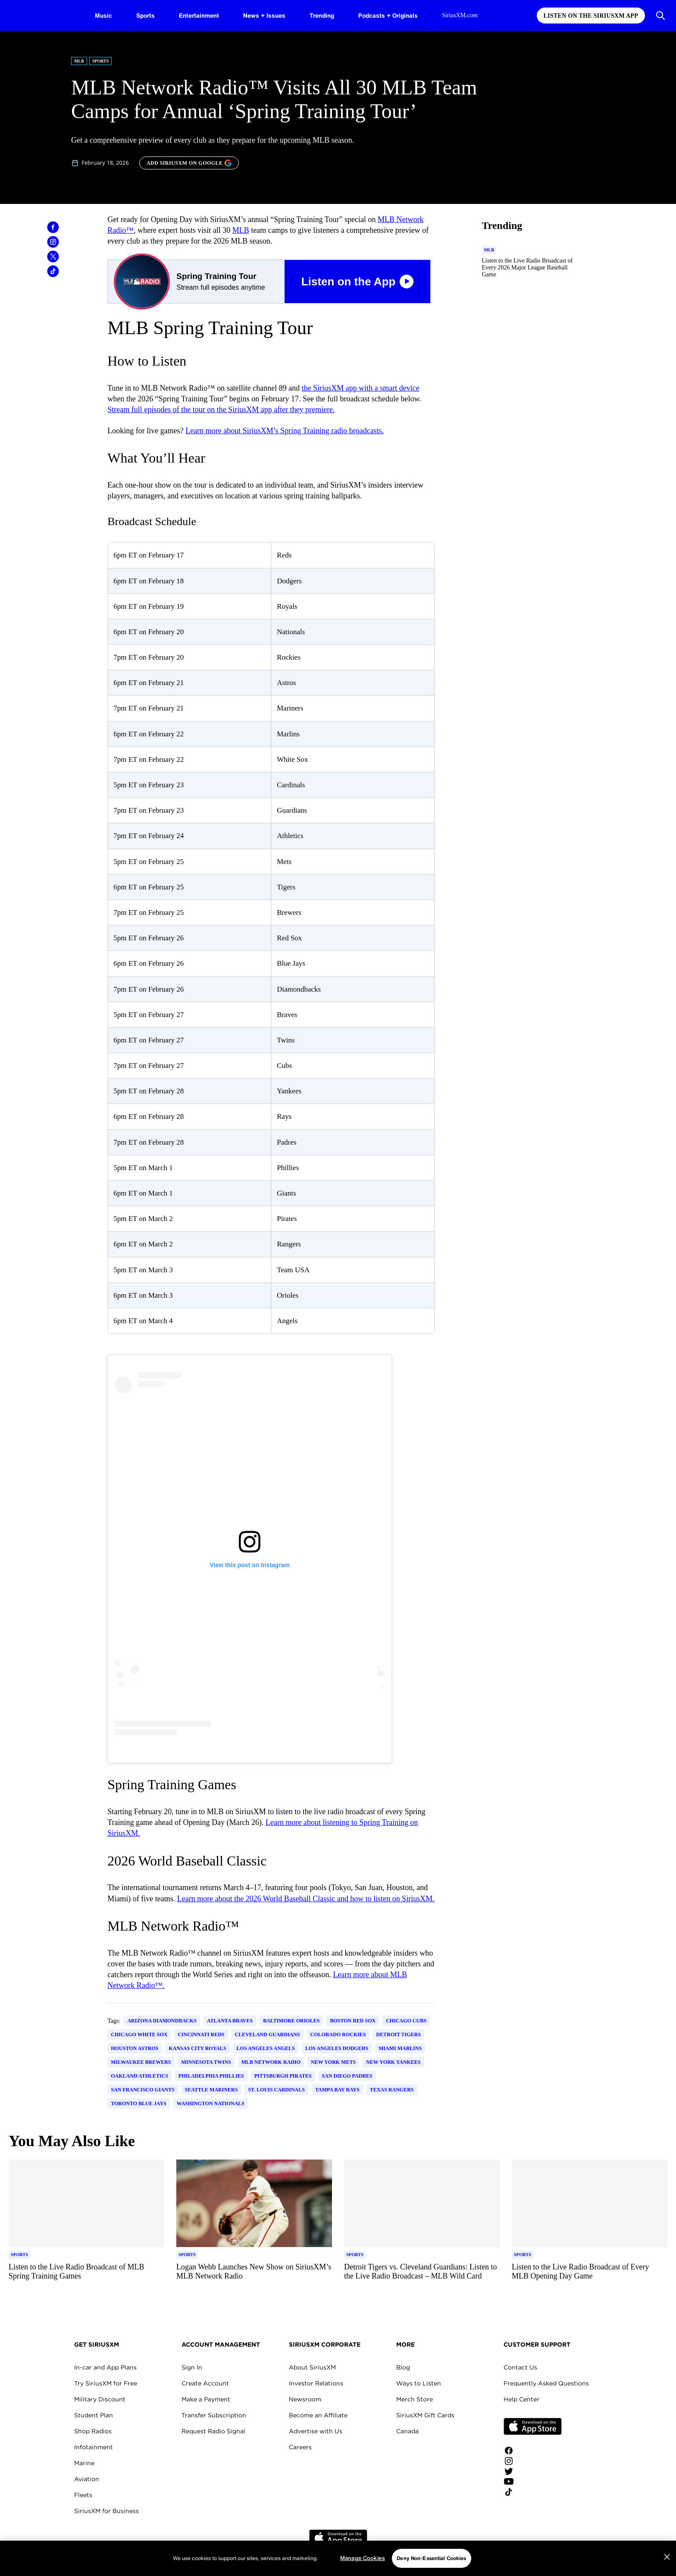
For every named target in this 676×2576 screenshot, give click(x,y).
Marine (84, 2463)
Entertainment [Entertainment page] (199, 15)
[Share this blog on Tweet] (53, 256)
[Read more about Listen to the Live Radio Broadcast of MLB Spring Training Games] (86, 2276)
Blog (403, 2367)
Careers (300, 2447)
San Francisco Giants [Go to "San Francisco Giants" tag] (142, 2090)
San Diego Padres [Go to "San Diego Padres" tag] (347, 2076)
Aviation (86, 2479)
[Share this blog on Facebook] (53, 227)
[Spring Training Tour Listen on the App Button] (271, 282)
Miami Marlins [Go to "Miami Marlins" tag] (400, 2048)
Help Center (521, 2399)
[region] (338, 2558)
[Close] (667, 2557)
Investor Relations (316, 2383)
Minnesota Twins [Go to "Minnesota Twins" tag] (206, 2062)
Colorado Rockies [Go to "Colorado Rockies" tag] (338, 2034)
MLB (240, 230)
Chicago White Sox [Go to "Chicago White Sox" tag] (139, 2034)
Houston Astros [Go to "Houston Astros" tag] (134, 2048)
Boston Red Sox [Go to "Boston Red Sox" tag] (353, 2021)
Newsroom (305, 2399)
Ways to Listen (418, 2383)
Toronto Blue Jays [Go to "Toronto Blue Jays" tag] (138, 2103)
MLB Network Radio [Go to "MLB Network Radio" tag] (270, 2062)
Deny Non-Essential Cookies (431, 2558)
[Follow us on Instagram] (533, 2461)
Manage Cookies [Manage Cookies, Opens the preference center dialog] (362, 2558)
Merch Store (414, 2399)
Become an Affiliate (318, 2415)
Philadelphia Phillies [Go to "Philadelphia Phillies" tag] (211, 2076)
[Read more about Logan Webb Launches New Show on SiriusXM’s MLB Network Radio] (254, 2276)
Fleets (83, 2494)
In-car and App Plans (105, 2367)
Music (103, 15)
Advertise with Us (315, 2431)
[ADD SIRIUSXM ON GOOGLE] (189, 163)
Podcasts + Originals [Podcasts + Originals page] (388, 15)
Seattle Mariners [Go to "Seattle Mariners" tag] (211, 2090)
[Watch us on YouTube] (533, 2481)
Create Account (205, 2383)
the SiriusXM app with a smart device (360, 388)
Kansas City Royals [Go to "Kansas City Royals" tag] (197, 2048)
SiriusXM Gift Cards (425, 2415)
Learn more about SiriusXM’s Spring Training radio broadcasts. (284, 430)
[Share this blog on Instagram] (53, 242)
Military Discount (99, 2399)
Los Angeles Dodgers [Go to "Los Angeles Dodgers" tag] (336, 2048)
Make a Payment (206, 2399)
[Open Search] (660, 15)
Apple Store (533, 2426)
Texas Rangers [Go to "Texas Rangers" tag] (392, 2090)
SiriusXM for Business (106, 2510)
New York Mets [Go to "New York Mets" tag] (333, 2062)
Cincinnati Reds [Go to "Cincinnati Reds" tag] (201, 2034)
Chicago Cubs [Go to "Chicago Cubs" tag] (406, 2021)
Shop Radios (93, 2431)
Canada (407, 2431)
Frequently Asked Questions (546, 2383)
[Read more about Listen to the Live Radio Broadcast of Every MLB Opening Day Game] (589, 2276)
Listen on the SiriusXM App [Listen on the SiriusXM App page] (591, 16)
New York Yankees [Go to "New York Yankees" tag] (393, 2062)
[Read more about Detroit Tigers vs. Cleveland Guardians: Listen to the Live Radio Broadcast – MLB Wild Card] (422, 2276)
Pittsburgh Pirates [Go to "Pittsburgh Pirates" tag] (283, 2076)
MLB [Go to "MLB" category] (79, 61)
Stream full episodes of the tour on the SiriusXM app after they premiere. (221, 409)
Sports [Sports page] (145, 15)
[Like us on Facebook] (533, 2450)
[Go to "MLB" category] (489, 250)
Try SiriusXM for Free (105, 2383)
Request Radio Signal (213, 2431)
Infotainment (93, 2447)
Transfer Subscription (214, 2415)
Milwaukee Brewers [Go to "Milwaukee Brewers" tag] (141, 2062)
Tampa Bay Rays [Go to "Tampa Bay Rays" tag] (337, 2090)
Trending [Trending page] (322, 15)
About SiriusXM (312, 2367)
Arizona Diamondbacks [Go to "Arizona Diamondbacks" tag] (161, 2021)
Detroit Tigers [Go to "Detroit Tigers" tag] (398, 2034)
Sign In (192, 2367)
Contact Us (520, 2367)
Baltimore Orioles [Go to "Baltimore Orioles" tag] (291, 2021)
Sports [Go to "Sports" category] (100, 61)
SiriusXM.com (460, 15)
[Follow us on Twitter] (533, 2471)
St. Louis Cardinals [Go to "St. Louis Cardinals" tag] (276, 2090)
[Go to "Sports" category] (19, 2254)
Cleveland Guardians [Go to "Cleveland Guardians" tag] (267, 2034)
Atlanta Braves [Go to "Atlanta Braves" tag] (230, 2021)
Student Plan (93, 2415)
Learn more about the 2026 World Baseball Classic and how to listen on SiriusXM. (306, 1898)
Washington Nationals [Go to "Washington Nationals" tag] (210, 2103)
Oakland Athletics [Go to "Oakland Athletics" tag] (139, 2076)
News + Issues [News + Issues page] (264, 15)
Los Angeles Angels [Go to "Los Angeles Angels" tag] (266, 2048)
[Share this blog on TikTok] (53, 271)
